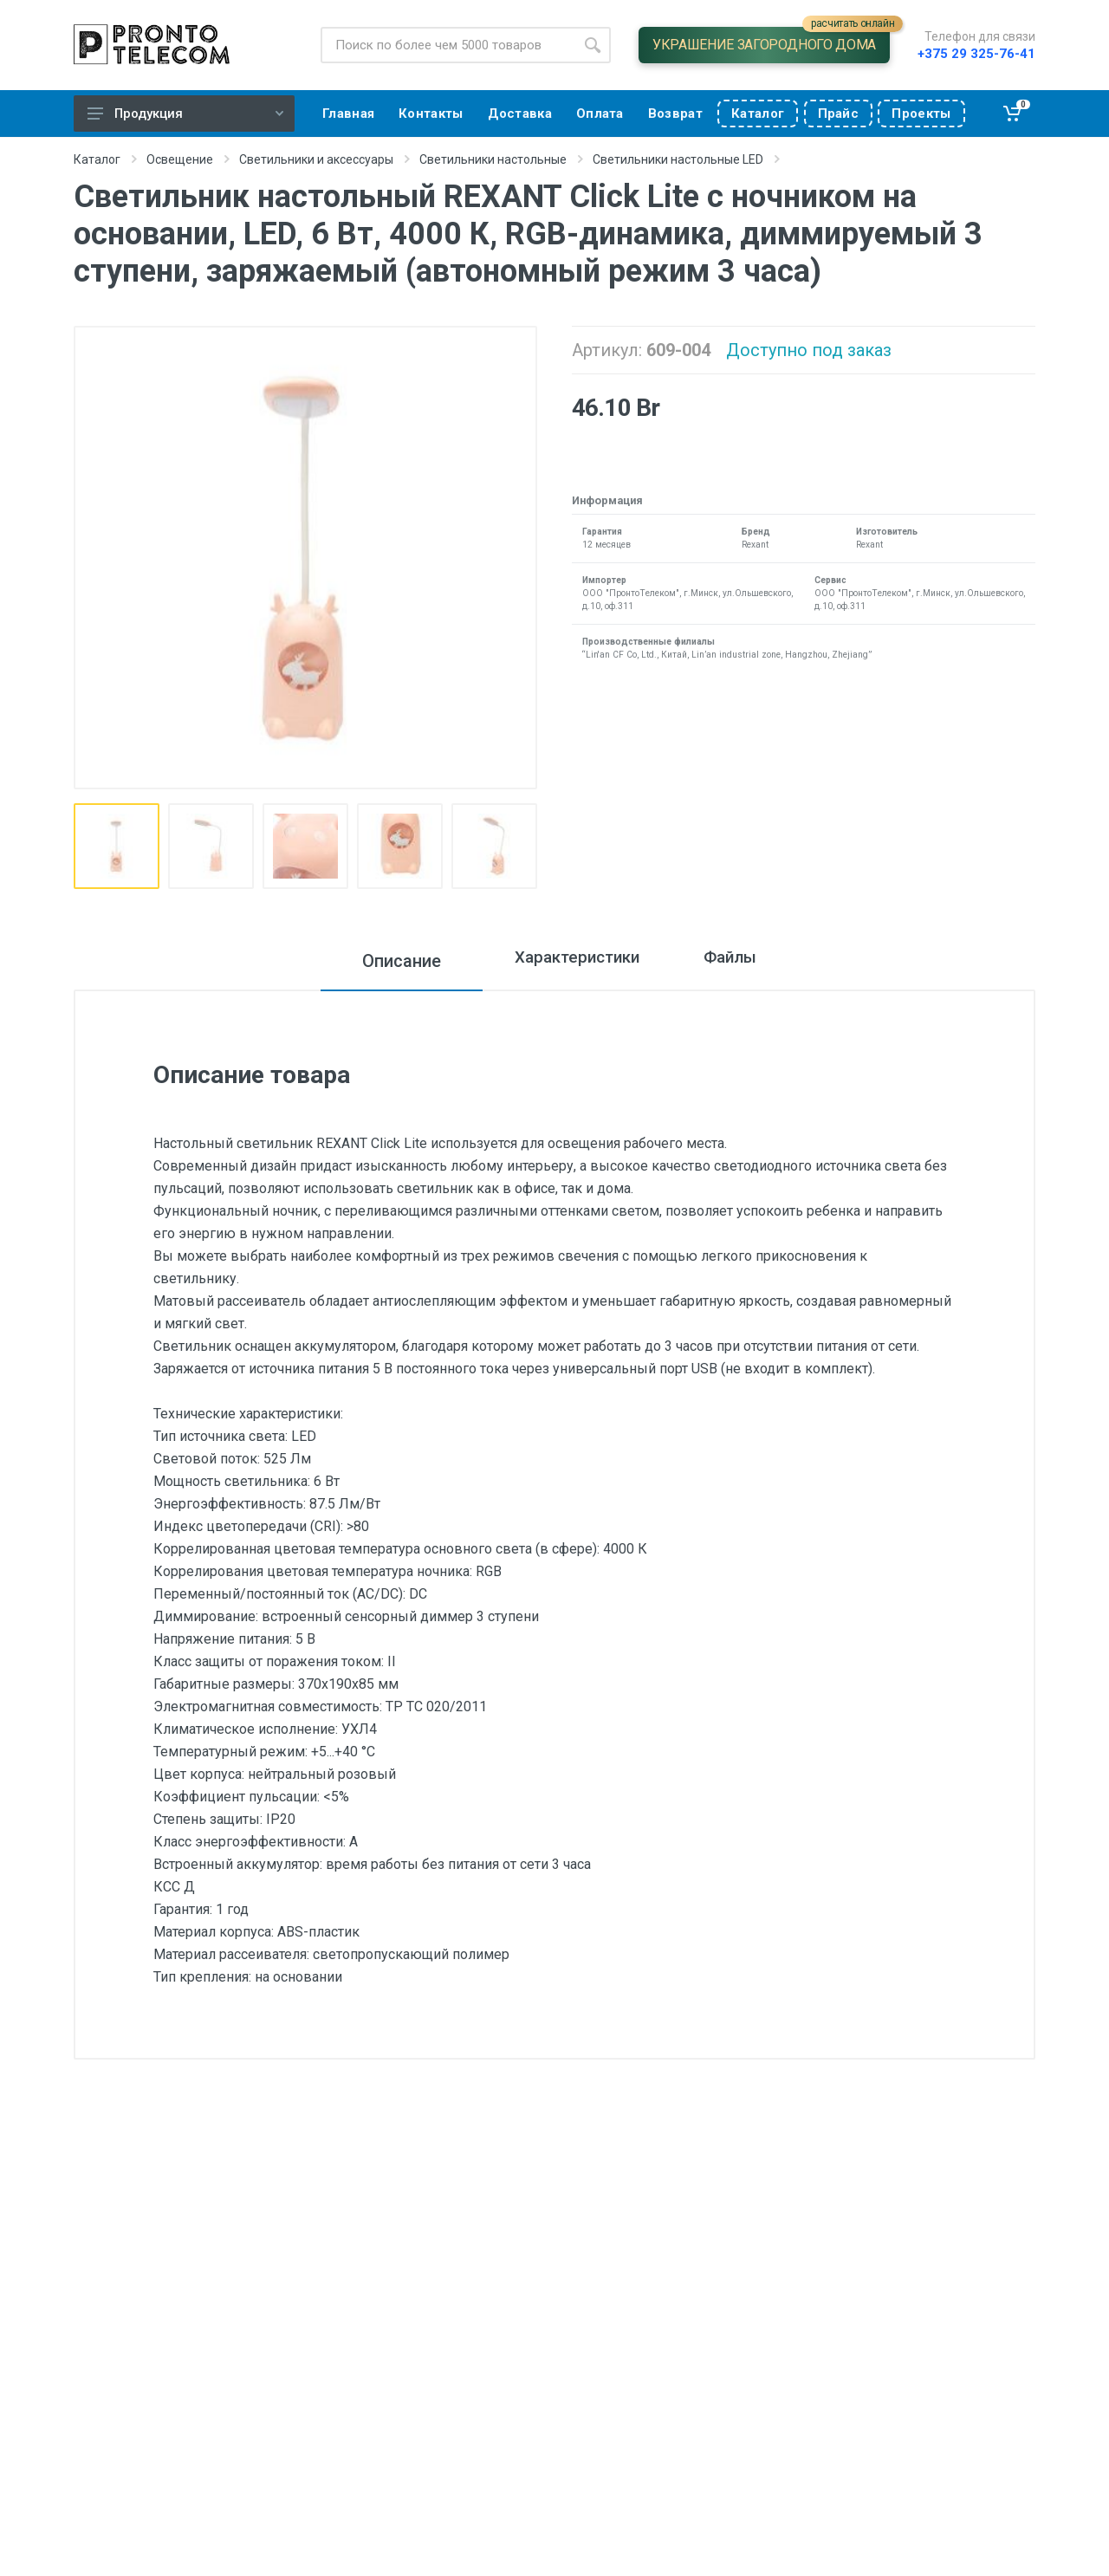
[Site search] (447, 45)
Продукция (185, 113)
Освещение (179, 159)
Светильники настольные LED (678, 159)
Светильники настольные (493, 159)
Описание (375, 961)
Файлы (744, 961)
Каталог (97, 159)
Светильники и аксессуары (316, 159)
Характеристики (565, 961)
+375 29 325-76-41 (976, 54)
